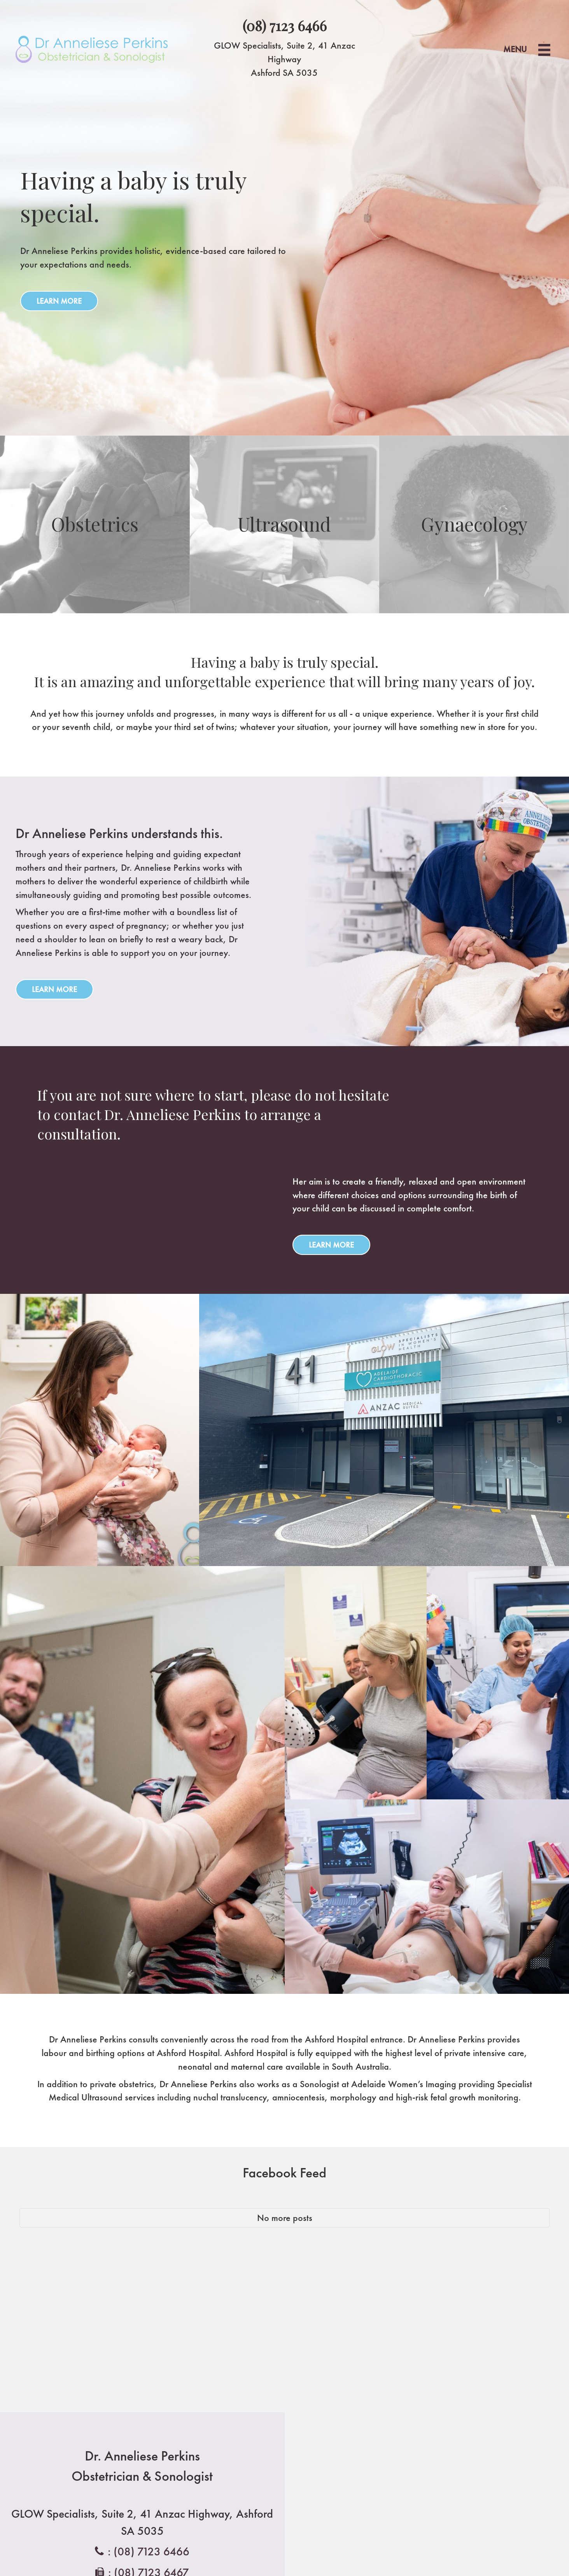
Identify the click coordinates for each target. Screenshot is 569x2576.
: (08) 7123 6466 (148, 2551)
